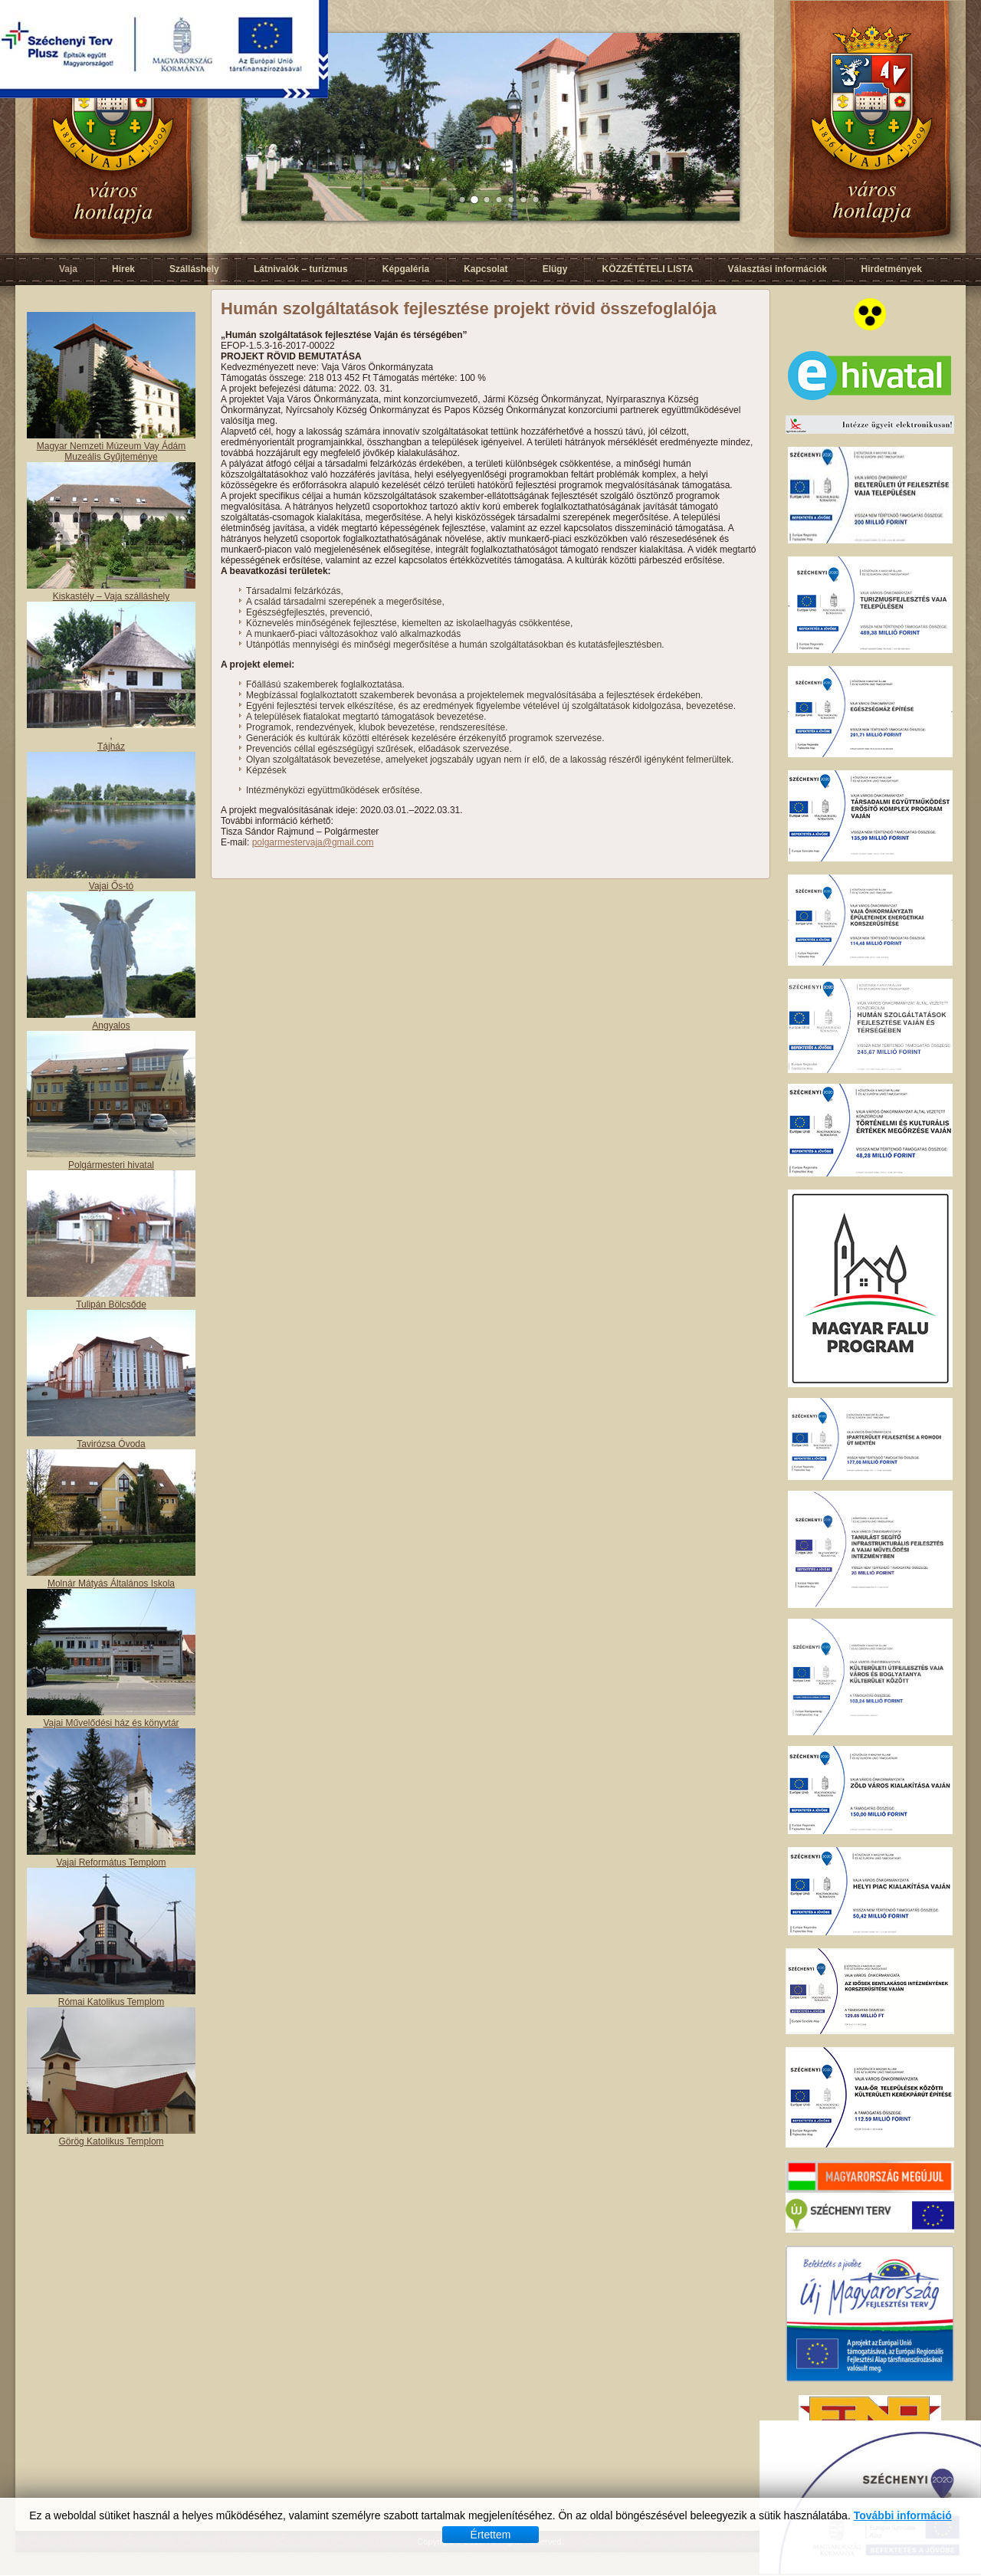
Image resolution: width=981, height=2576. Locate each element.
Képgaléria (405, 269)
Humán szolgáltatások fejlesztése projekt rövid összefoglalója (469, 308)
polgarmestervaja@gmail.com (313, 842)
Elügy (555, 269)
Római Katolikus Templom (111, 2002)
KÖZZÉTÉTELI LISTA (647, 269)
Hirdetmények (891, 269)
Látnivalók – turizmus (301, 269)
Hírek (123, 269)
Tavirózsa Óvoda (111, 1444)
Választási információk (777, 269)
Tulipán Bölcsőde (111, 1304)
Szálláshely (194, 269)
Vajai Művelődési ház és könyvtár (111, 1723)
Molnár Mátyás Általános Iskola (111, 1583)
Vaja (68, 269)
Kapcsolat (485, 269)
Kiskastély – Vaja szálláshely (111, 596)
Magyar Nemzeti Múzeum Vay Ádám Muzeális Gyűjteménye (111, 451)
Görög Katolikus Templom (110, 2141)
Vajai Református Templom (111, 1862)
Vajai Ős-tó (111, 886)
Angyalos (111, 1025)
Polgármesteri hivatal (111, 1165)
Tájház (111, 746)
